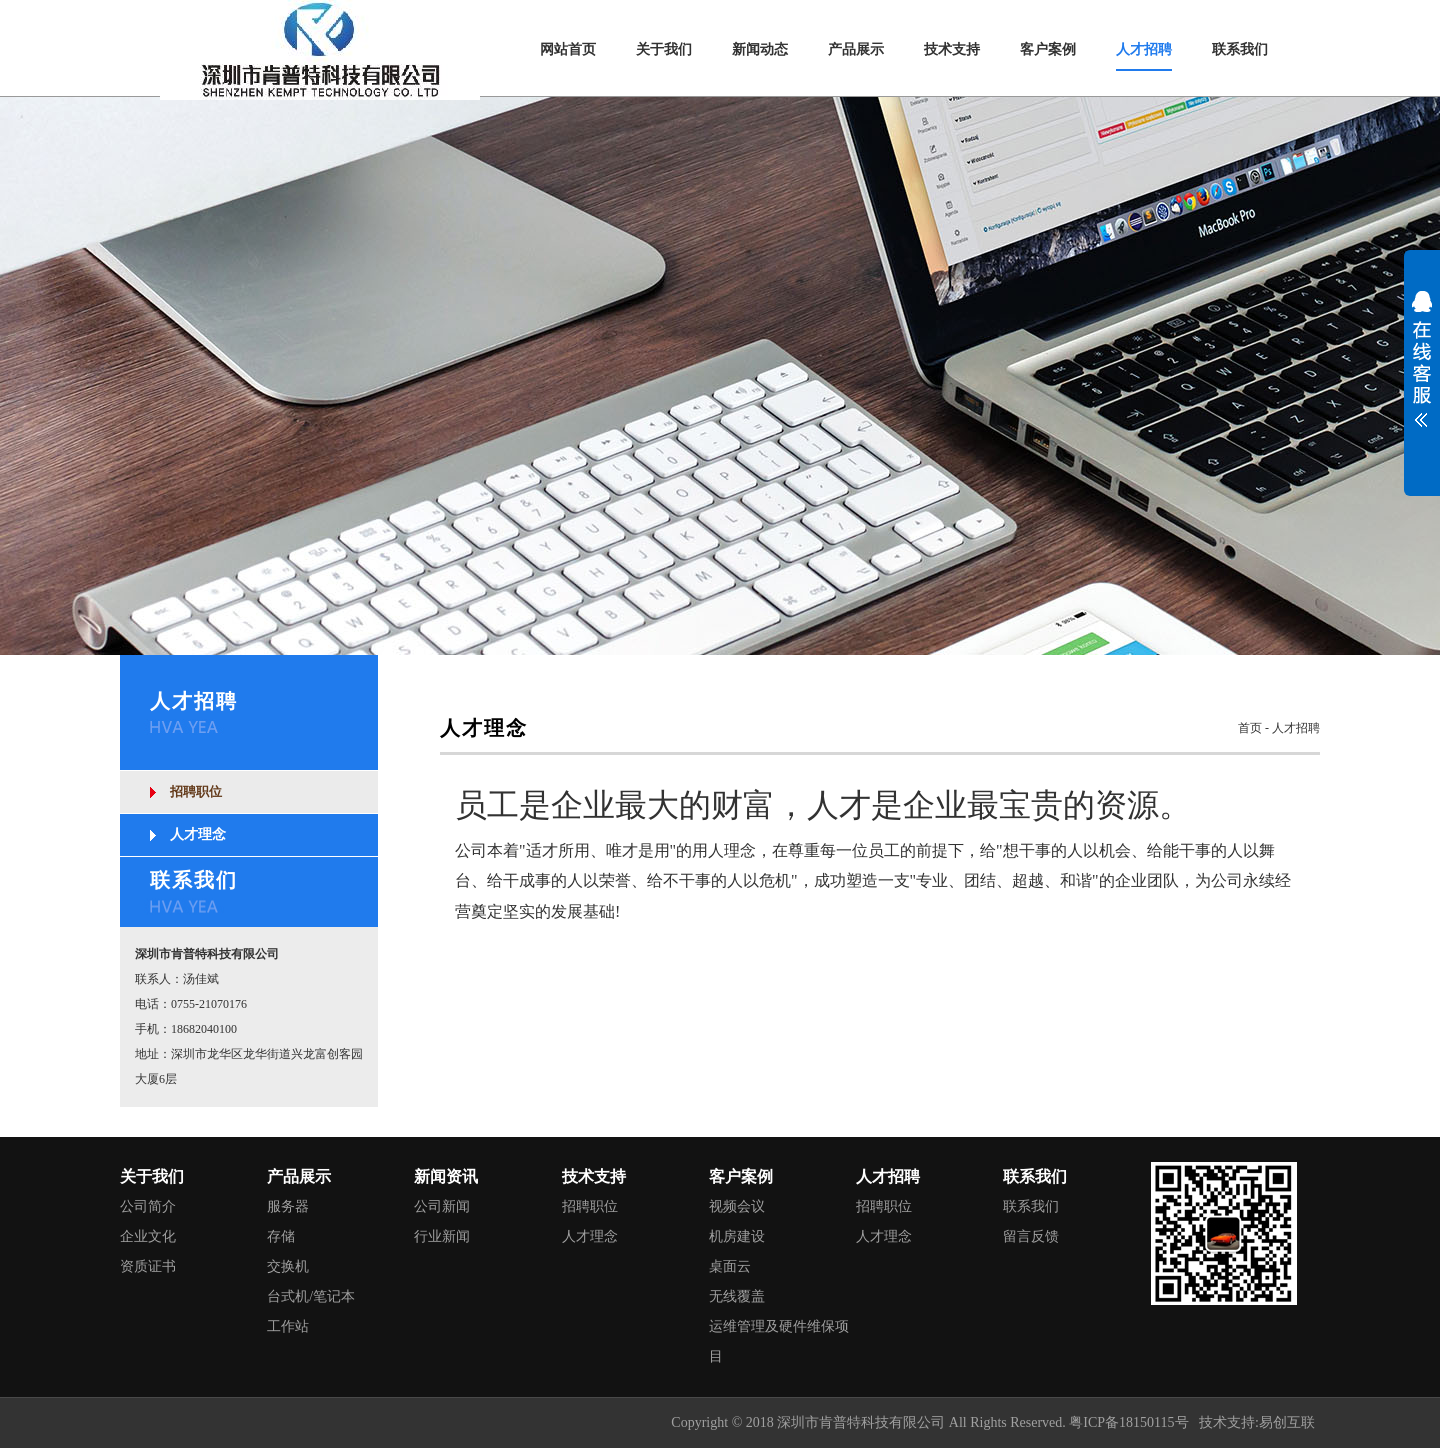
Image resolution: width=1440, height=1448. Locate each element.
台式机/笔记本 (311, 1296)
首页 (1250, 728)
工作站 (288, 1326)
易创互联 (1287, 1422)
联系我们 (1031, 1206)
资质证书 (148, 1266)
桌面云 (730, 1266)
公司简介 (148, 1206)
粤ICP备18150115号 (1128, 1422)
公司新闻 (442, 1206)
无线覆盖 (737, 1296)
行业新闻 (442, 1236)
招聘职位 (196, 791)
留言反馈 (1031, 1236)
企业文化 (148, 1236)
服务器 (288, 1206)
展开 (1422, 372)
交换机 (288, 1266)
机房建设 (737, 1236)
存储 (281, 1236)
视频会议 (737, 1206)
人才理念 (198, 834)
